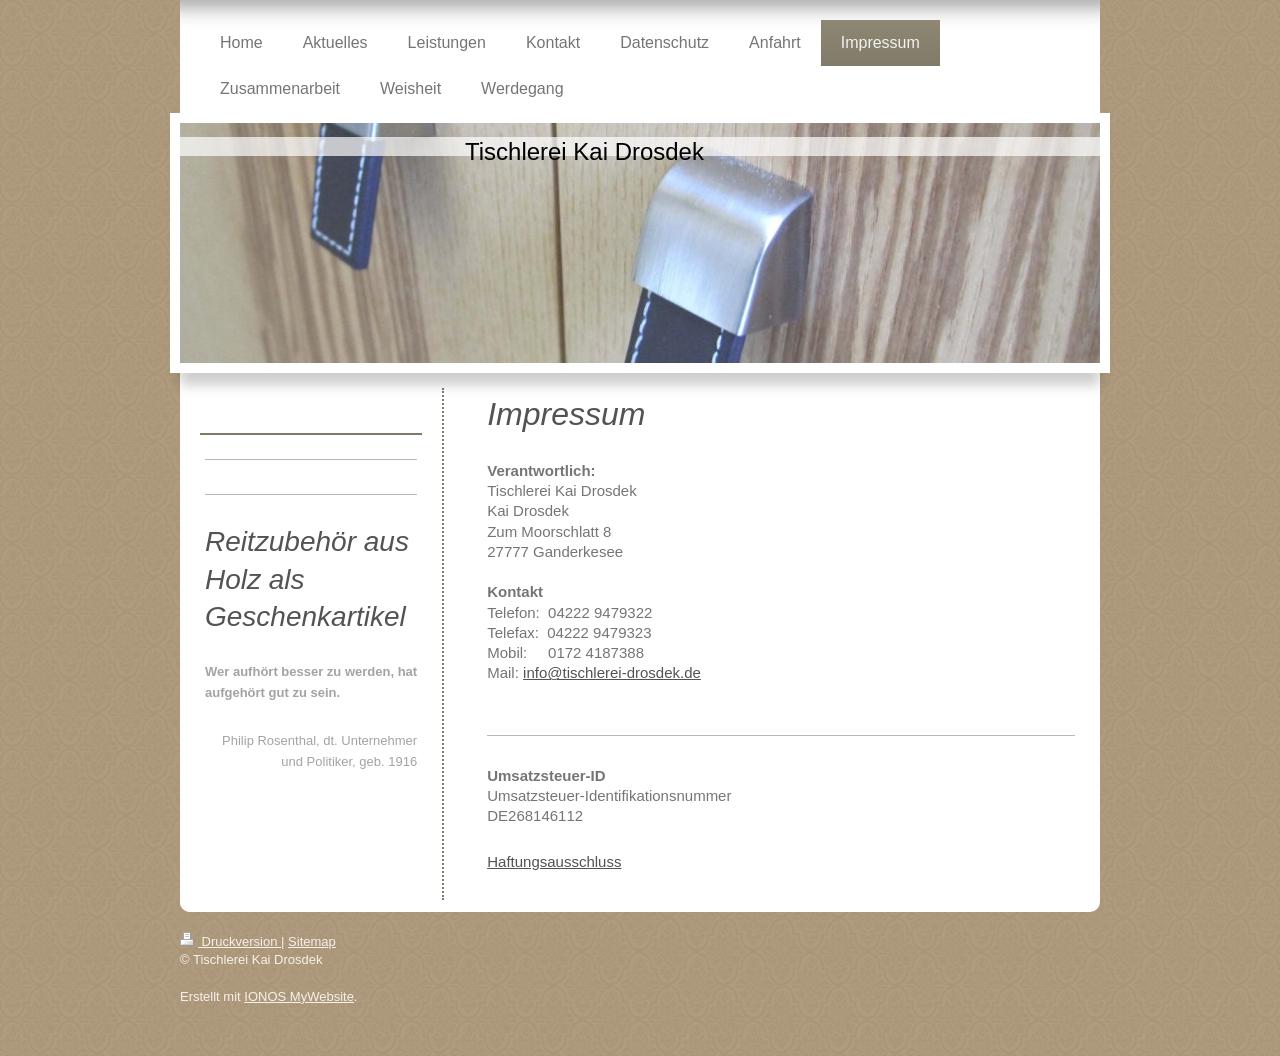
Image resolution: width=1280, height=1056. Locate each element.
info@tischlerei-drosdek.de (612, 672)
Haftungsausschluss (554, 861)
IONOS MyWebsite (299, 996)
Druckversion (230, 941)
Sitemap (312, 941)
